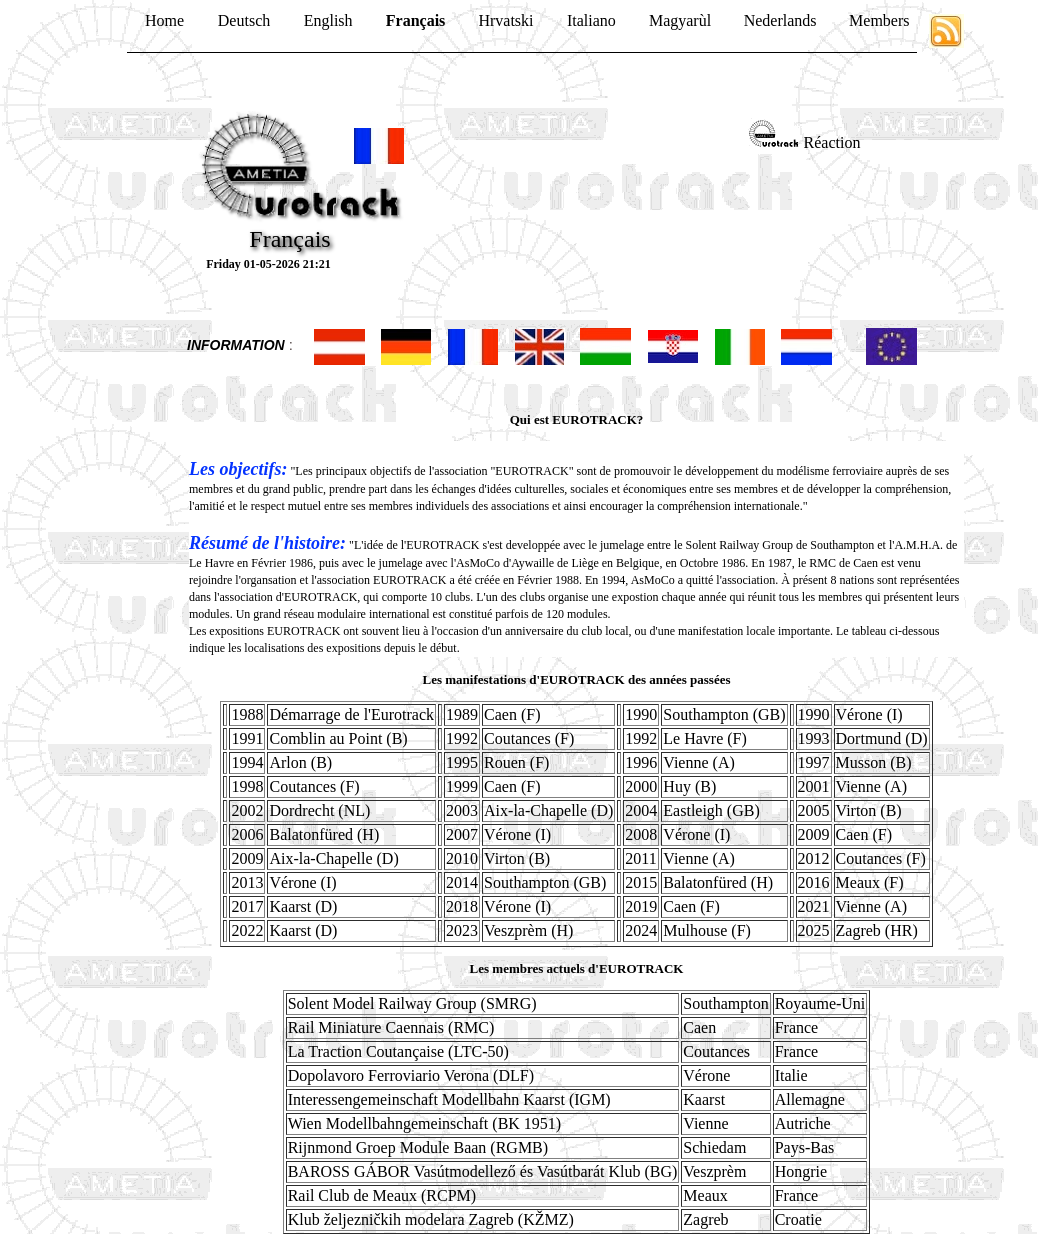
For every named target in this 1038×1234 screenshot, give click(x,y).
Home (164, 20)
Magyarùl (680, 20)
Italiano (591, 20)
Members (879, 20)
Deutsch (244, 20)
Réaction (832, 142)
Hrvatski (505, 20)
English (328, 20)
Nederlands (780, 20)
